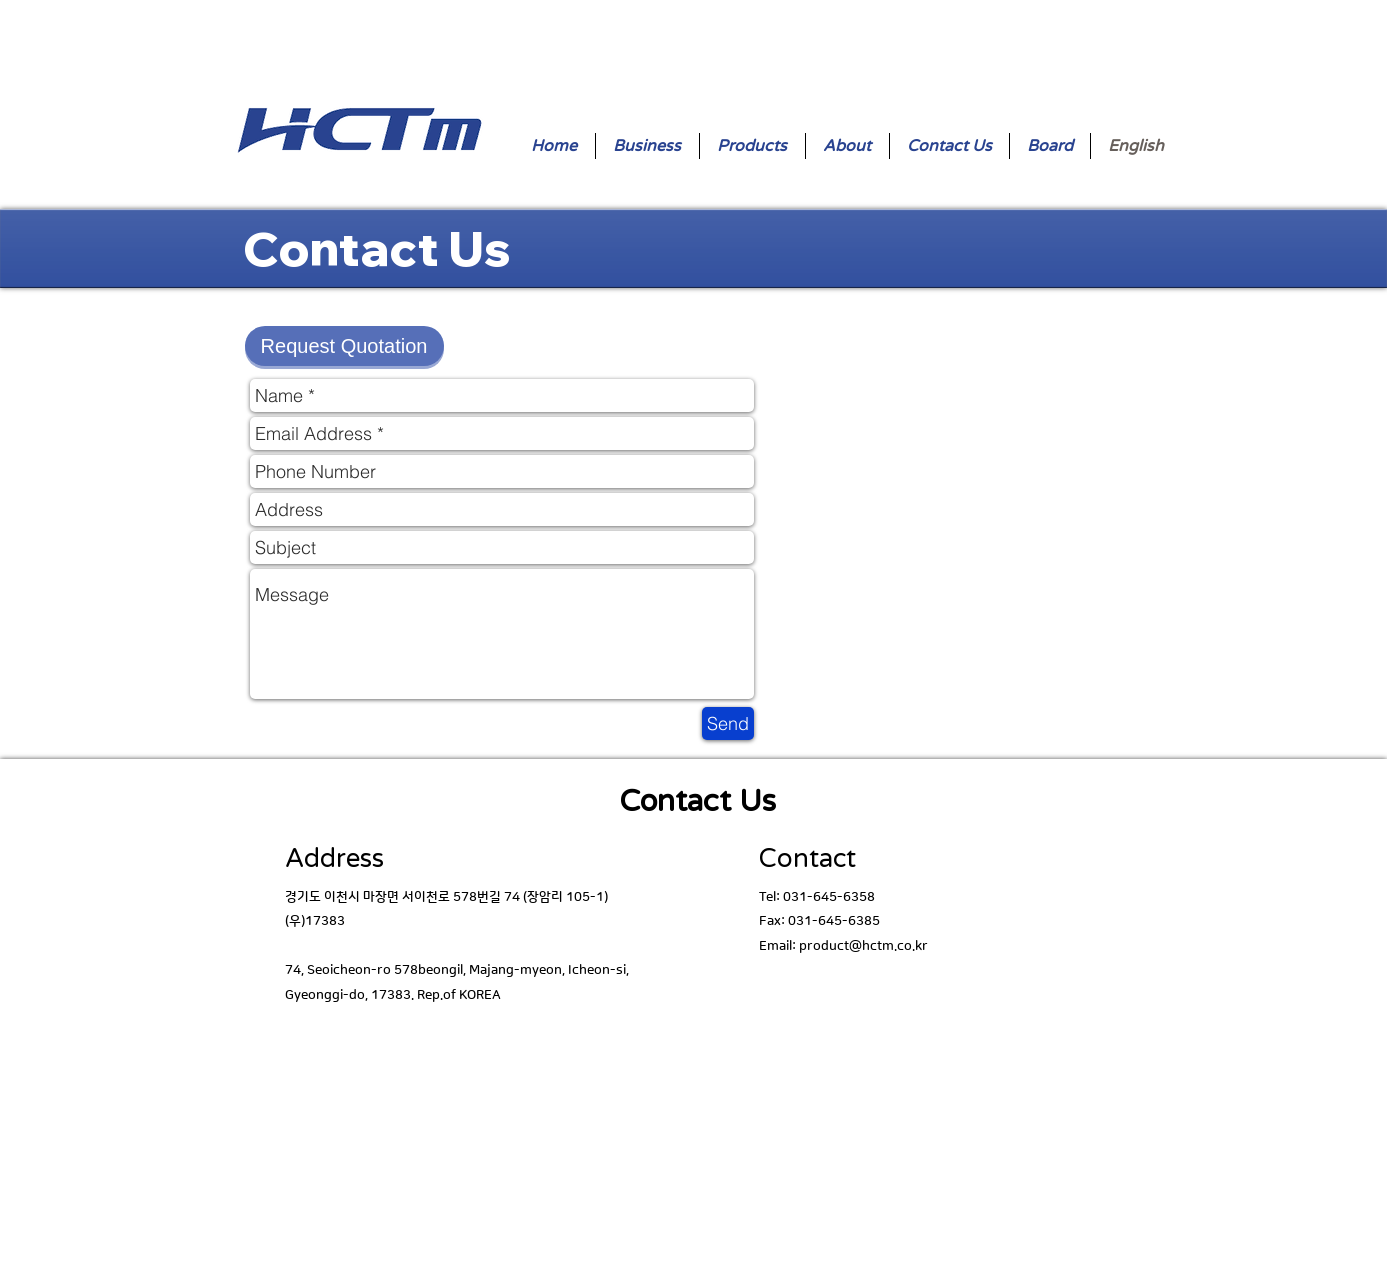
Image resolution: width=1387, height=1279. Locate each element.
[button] (344, 346)
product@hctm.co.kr (863, 946)
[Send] (728, 723)
